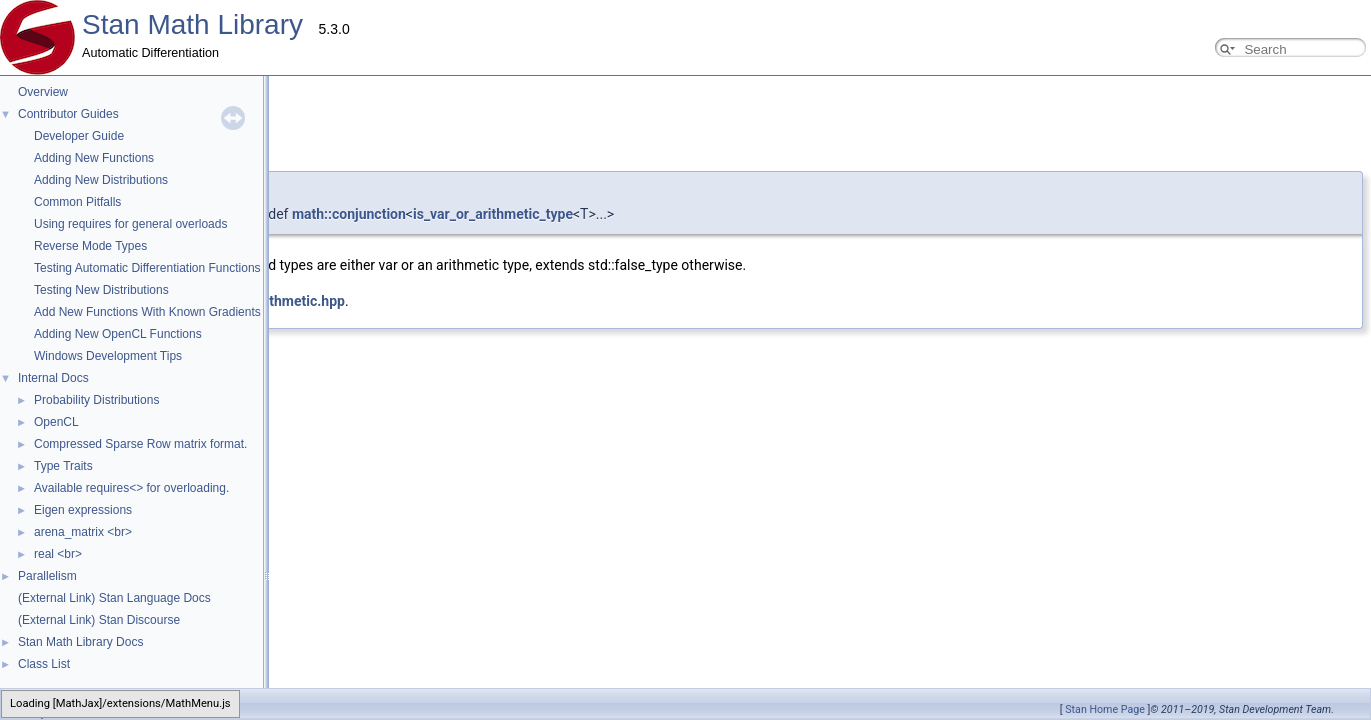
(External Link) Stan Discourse (99, 620)
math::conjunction (349, 214)
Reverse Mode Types (90, 246)
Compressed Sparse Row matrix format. (140, 444)
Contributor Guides (68, 114)
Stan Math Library (192, 24)
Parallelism (47, 576)
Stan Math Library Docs (80, 642)
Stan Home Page (1105, 709)
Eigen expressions (83, 510)
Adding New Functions (94, 158)
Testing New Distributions (101, 290)
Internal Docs (53, 378)
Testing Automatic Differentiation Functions (147, 268)
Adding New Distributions (101, 180)
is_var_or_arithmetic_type (493, 214)
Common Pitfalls (77, 202)
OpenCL (56, 422)
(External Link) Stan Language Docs (114, 598)
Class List (44, 664)
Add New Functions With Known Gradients (147, 312)
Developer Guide (79, 136)
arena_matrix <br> (83, 532)
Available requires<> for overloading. (131, 488)
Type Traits (63, 466)
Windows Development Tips (108, 356)
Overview (43, 92)
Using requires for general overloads (130, 224)
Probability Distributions (96, 400)
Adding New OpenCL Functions (118, 334)
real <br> (58, 554)
